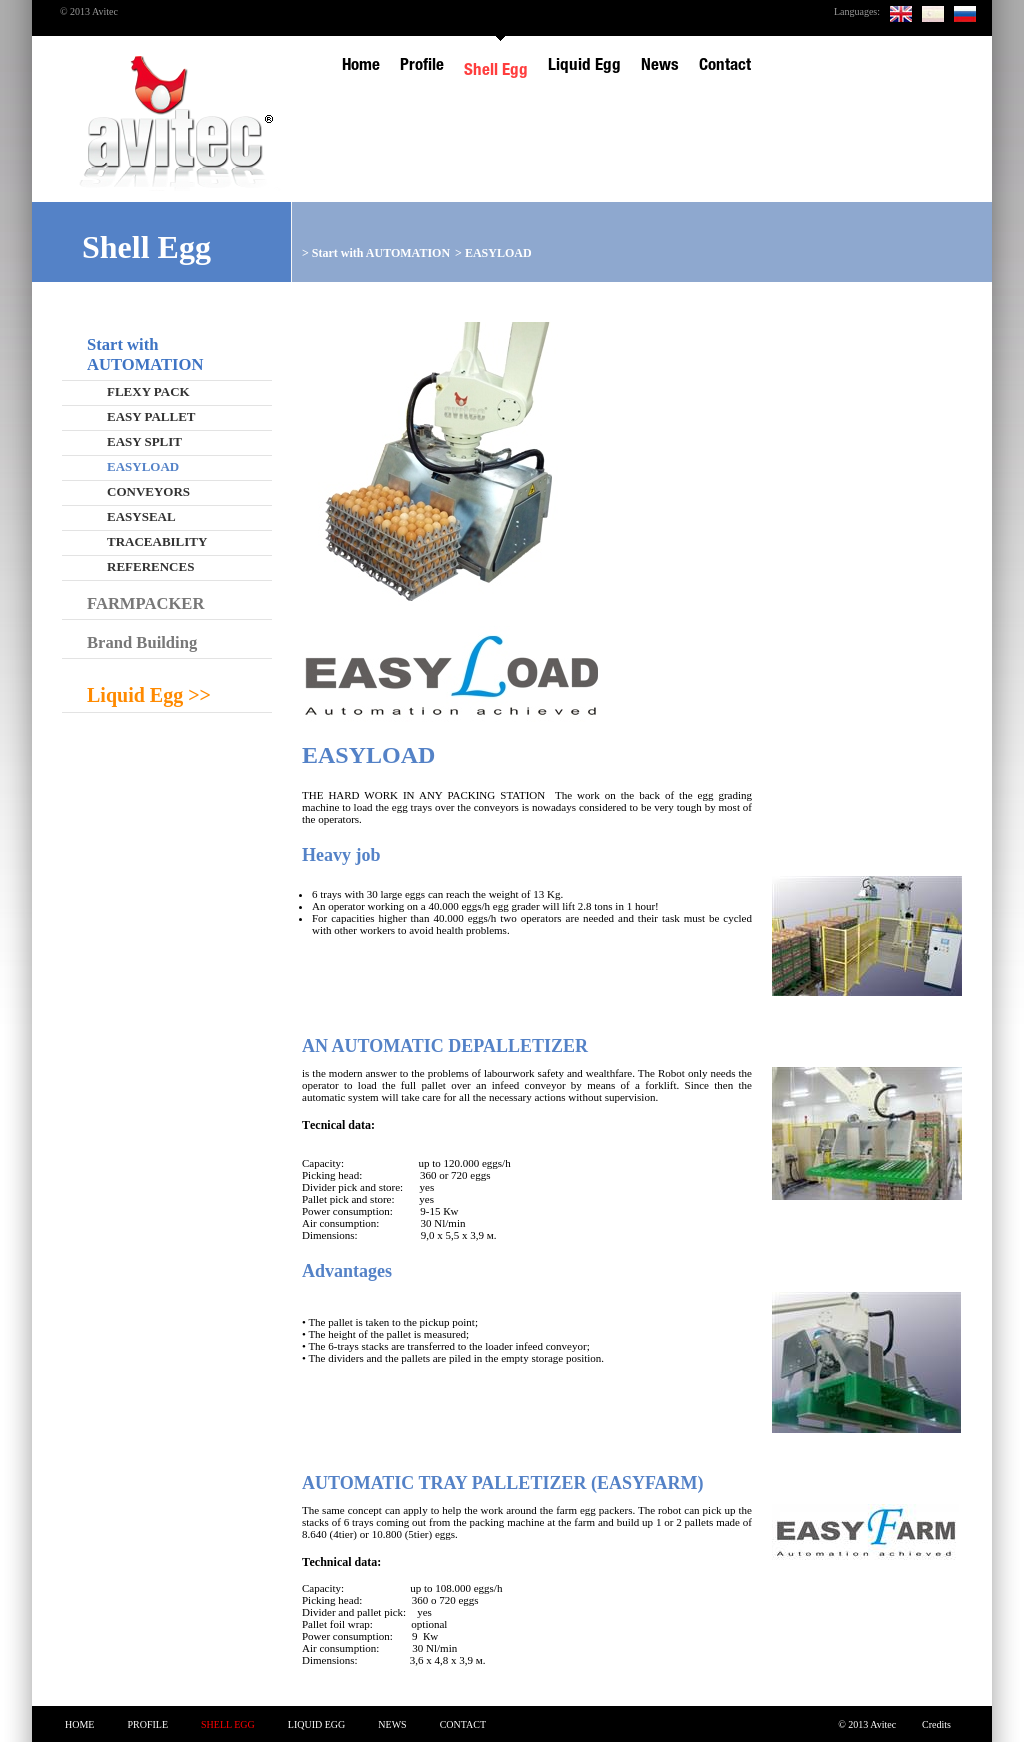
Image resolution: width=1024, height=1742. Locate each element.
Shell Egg (228, 1724)
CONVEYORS (148, 491)
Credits (936, 1724)
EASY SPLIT (144, 441)
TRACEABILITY (157, 541)
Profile (147, 1724)
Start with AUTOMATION (381, 253)
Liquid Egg (317, 1724)
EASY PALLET (151, 416)
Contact (463, 1724)
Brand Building (142, 642)
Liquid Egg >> (149, 695)
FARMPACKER (145, 603)
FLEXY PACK (148, 391)
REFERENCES (150, 566)
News (392, 1724)
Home (79, 1724)
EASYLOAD (498, 253)
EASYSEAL (141, 516)
